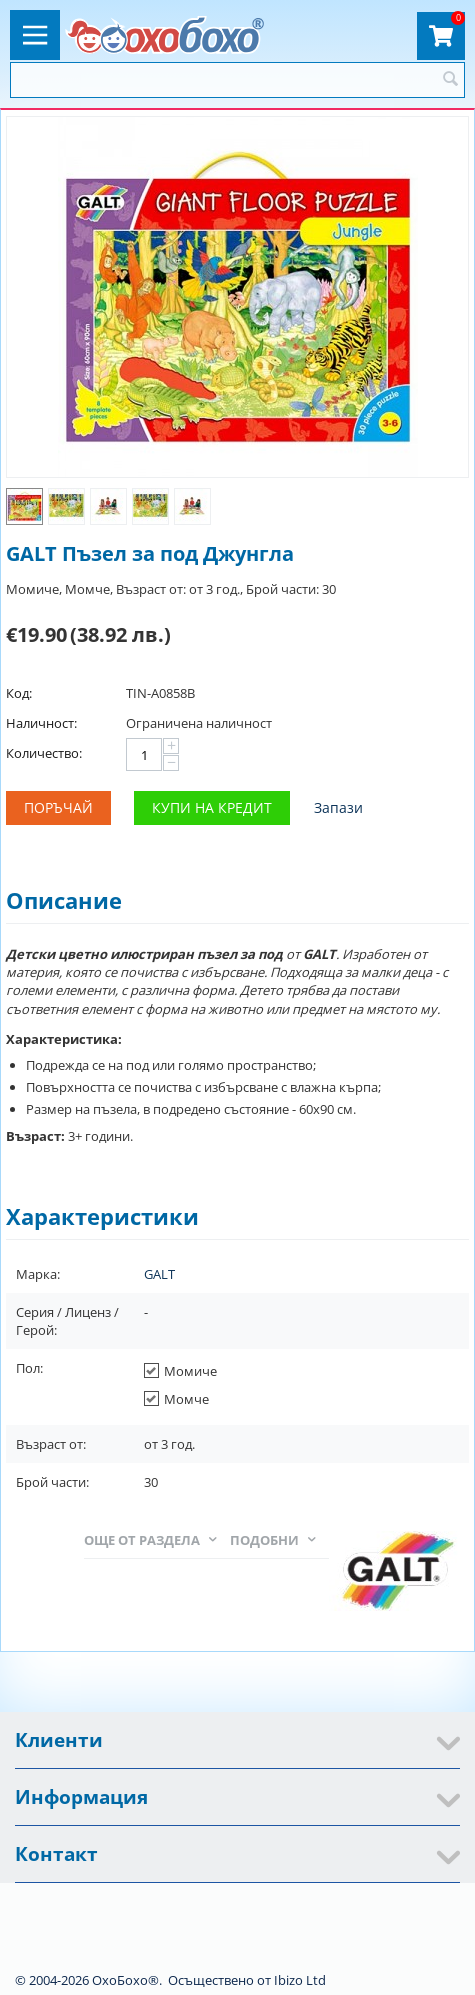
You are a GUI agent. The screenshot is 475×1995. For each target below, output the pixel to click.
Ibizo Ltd (300, 1980)
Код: (19, 693)
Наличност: (41, 723)
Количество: (44, 753)
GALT (159, 1274)
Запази (338, 807)
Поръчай (58, 807)
